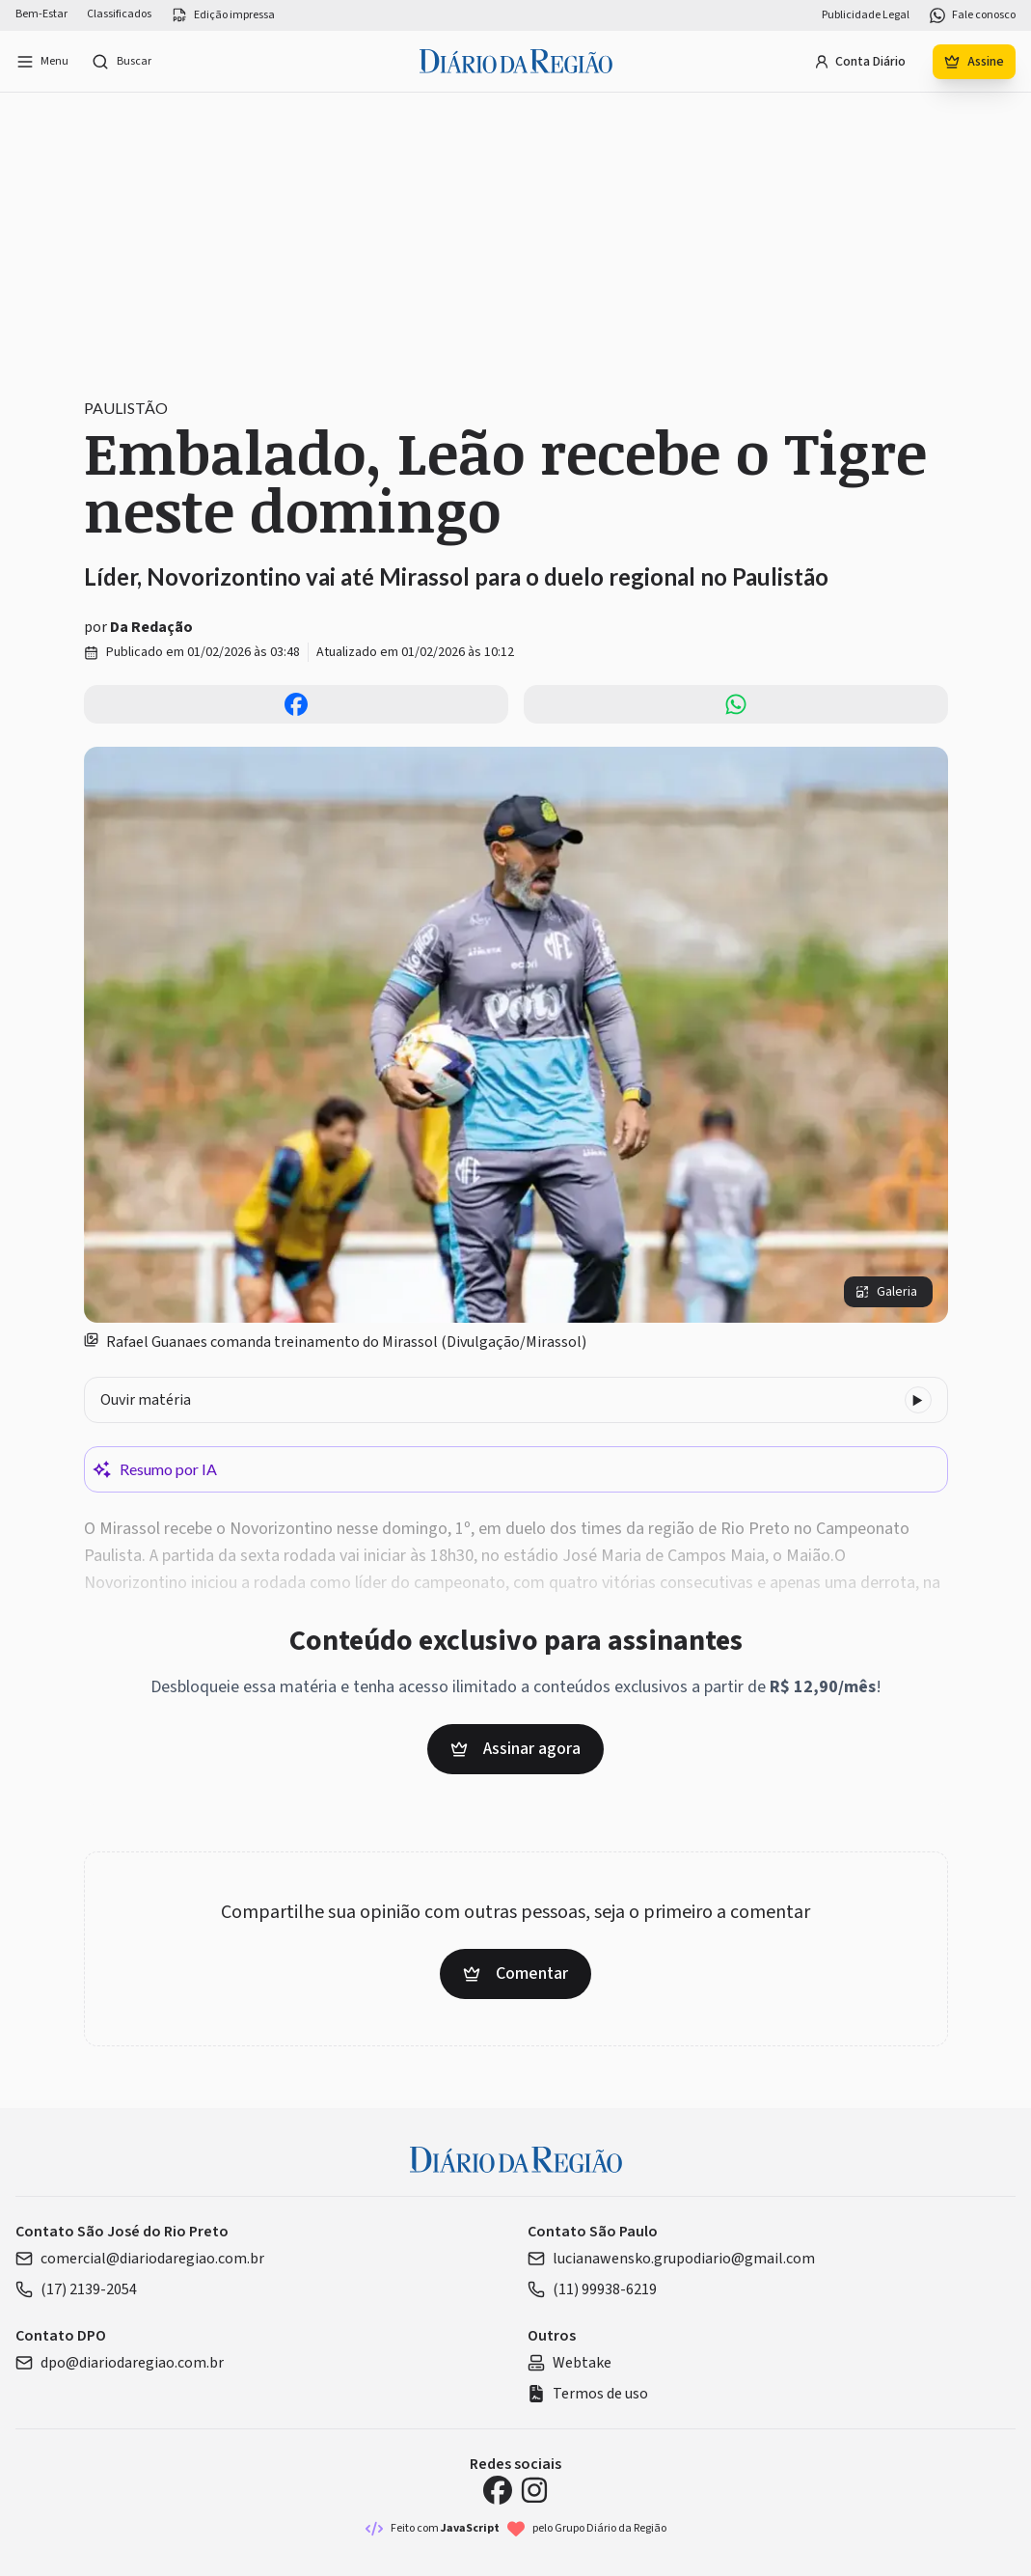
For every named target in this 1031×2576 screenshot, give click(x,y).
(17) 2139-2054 (76, 2289)
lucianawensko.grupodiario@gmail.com (671, 2258)
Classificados (119, 14)
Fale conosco (972, 15)
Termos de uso (588, 2393)
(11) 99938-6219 (592, 2289)
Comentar (515, 1973)
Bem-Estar (41, 14)
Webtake (569, 2362)
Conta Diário (860, 61)
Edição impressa (223, 15)
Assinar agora (515, 1749)
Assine (974, 61)
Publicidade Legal (865, 15)
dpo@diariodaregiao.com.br (119, 2362)
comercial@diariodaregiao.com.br (139, 2258)
